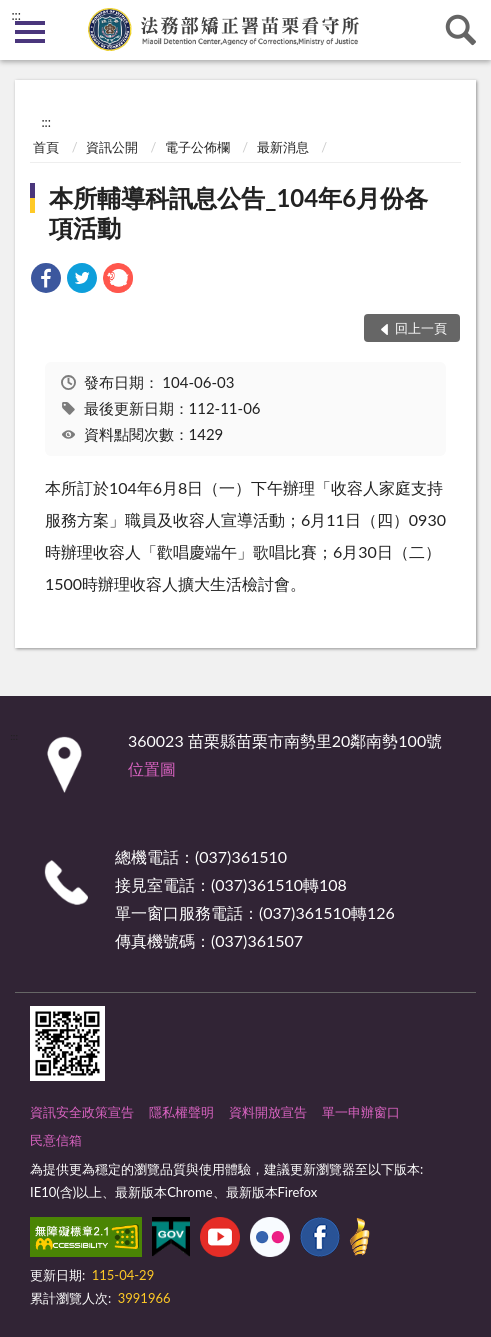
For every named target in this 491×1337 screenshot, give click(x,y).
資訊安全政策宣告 (82, 1112)
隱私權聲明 (181, 1112)
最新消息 (283, 147)
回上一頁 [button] (421, 328)
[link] (46, 280)
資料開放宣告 (268, 1112)
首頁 (46, 147)
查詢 (461, 30)
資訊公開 (112, 147)
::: (16, 15)
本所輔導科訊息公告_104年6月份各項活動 (238, 212)
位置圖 (152, 768)
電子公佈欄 (197, 147)
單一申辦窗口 (361, 1112)
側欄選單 (30, 32)
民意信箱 (56, 1140)
